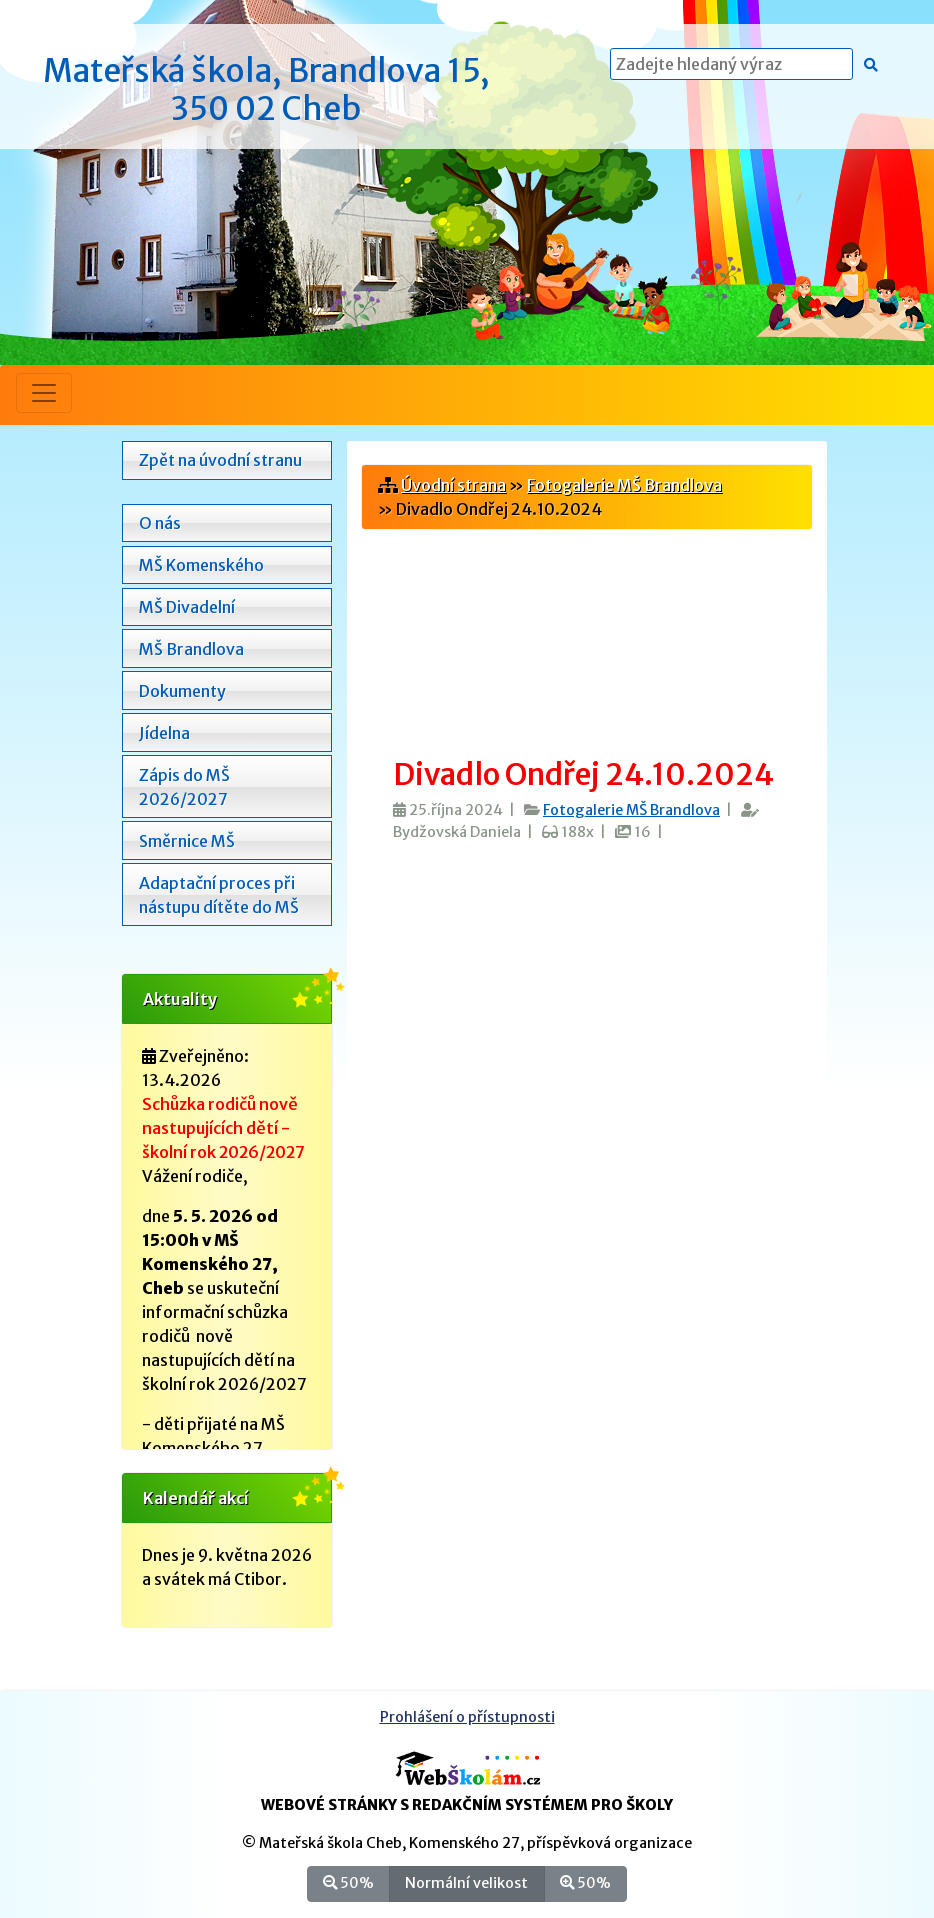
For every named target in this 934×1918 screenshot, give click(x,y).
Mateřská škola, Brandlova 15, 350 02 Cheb (266, 90)
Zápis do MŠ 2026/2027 (184, 787)
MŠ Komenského (201, 565)
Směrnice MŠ (187, 841)
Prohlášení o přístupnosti (467, 1717)
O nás (160, 523)
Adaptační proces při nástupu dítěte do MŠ (219, 895)
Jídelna (164, 733)
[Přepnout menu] (44, 393)
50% (348, 1882)
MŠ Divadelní (187, 607)
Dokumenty (182, 691)
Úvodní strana (453, 485)
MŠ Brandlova (191, 649)
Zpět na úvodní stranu (220, 460)
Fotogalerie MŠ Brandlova (624, 485)
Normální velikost (466, 1882)
